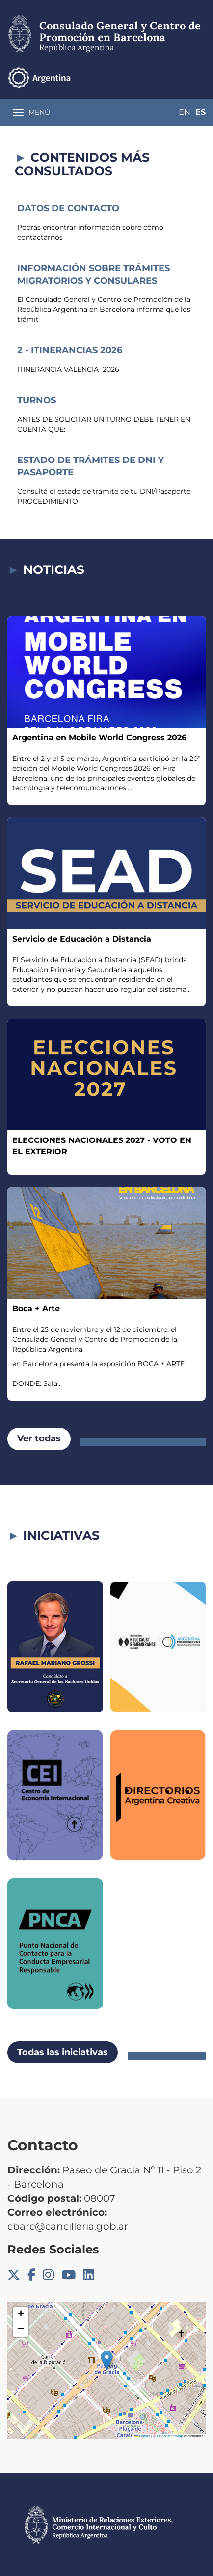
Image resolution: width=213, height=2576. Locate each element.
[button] (107, 2360)
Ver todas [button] (39, 1438)
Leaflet (142, 2436)
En (184, 112)
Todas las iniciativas (62, 2052)
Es (200, 112)
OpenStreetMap (170, 2436)
